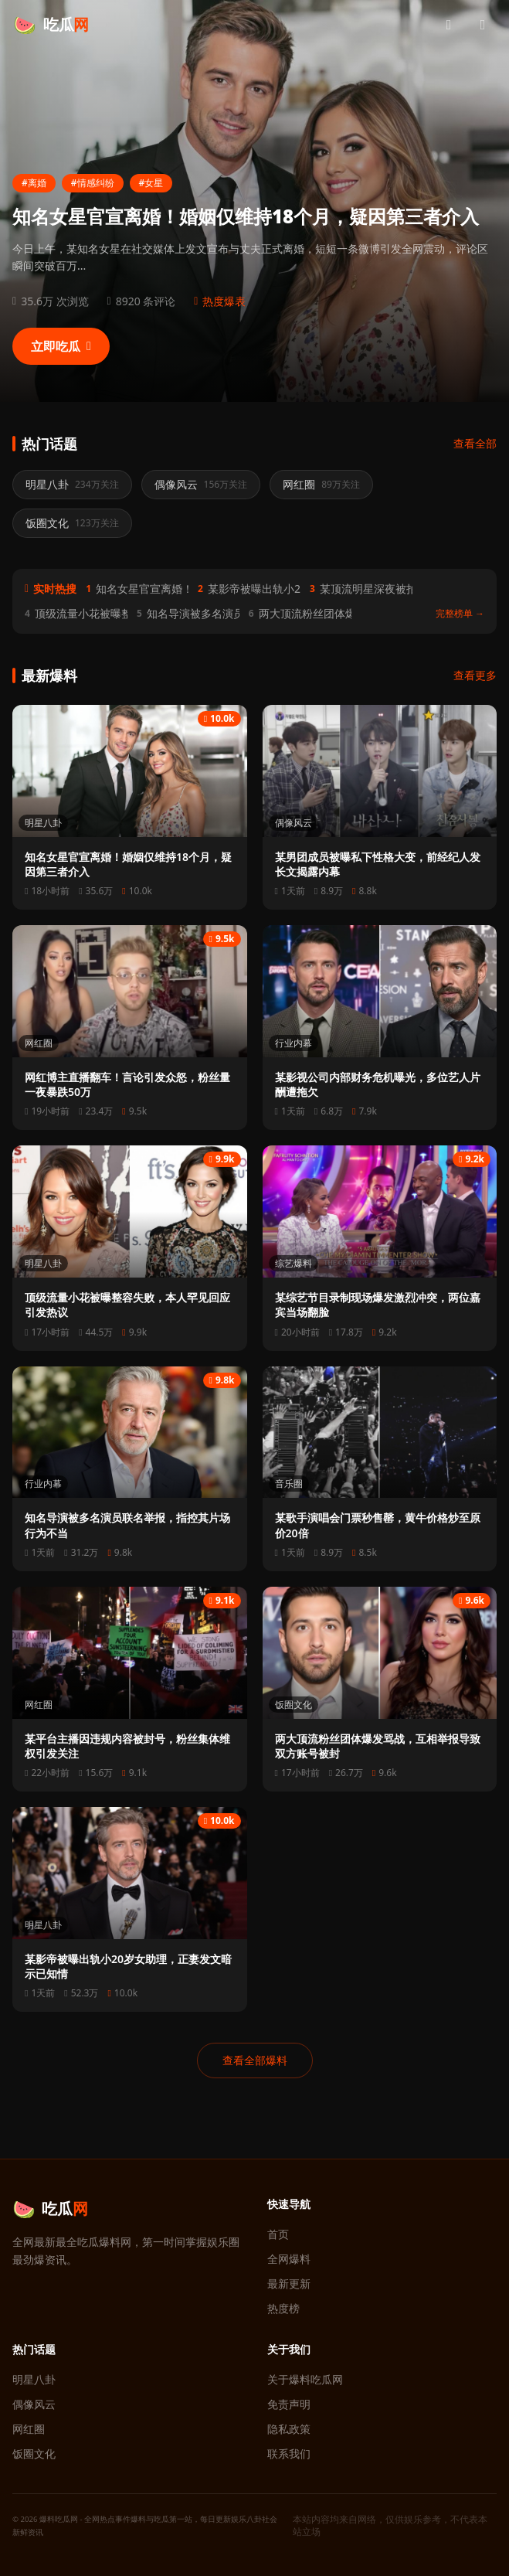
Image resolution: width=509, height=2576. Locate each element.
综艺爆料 (293, 1263)
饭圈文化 (293, 1704)
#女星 (151, 182)
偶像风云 (293, 822)
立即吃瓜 (61, 346)
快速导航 (288, 2204)
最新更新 (288, 2283)
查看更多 (475, 675)
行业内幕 (293, 1043)
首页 (278, 2234)
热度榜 (283, 2308)
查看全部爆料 (254, 2060)
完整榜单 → (460, 613)
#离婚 (34, 182)
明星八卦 (43, 822)
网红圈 (39, 1043)
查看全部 (475, 443)
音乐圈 (289, 1483)
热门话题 (34, 2349)
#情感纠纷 (92, 182)
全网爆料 (288, 2258)
